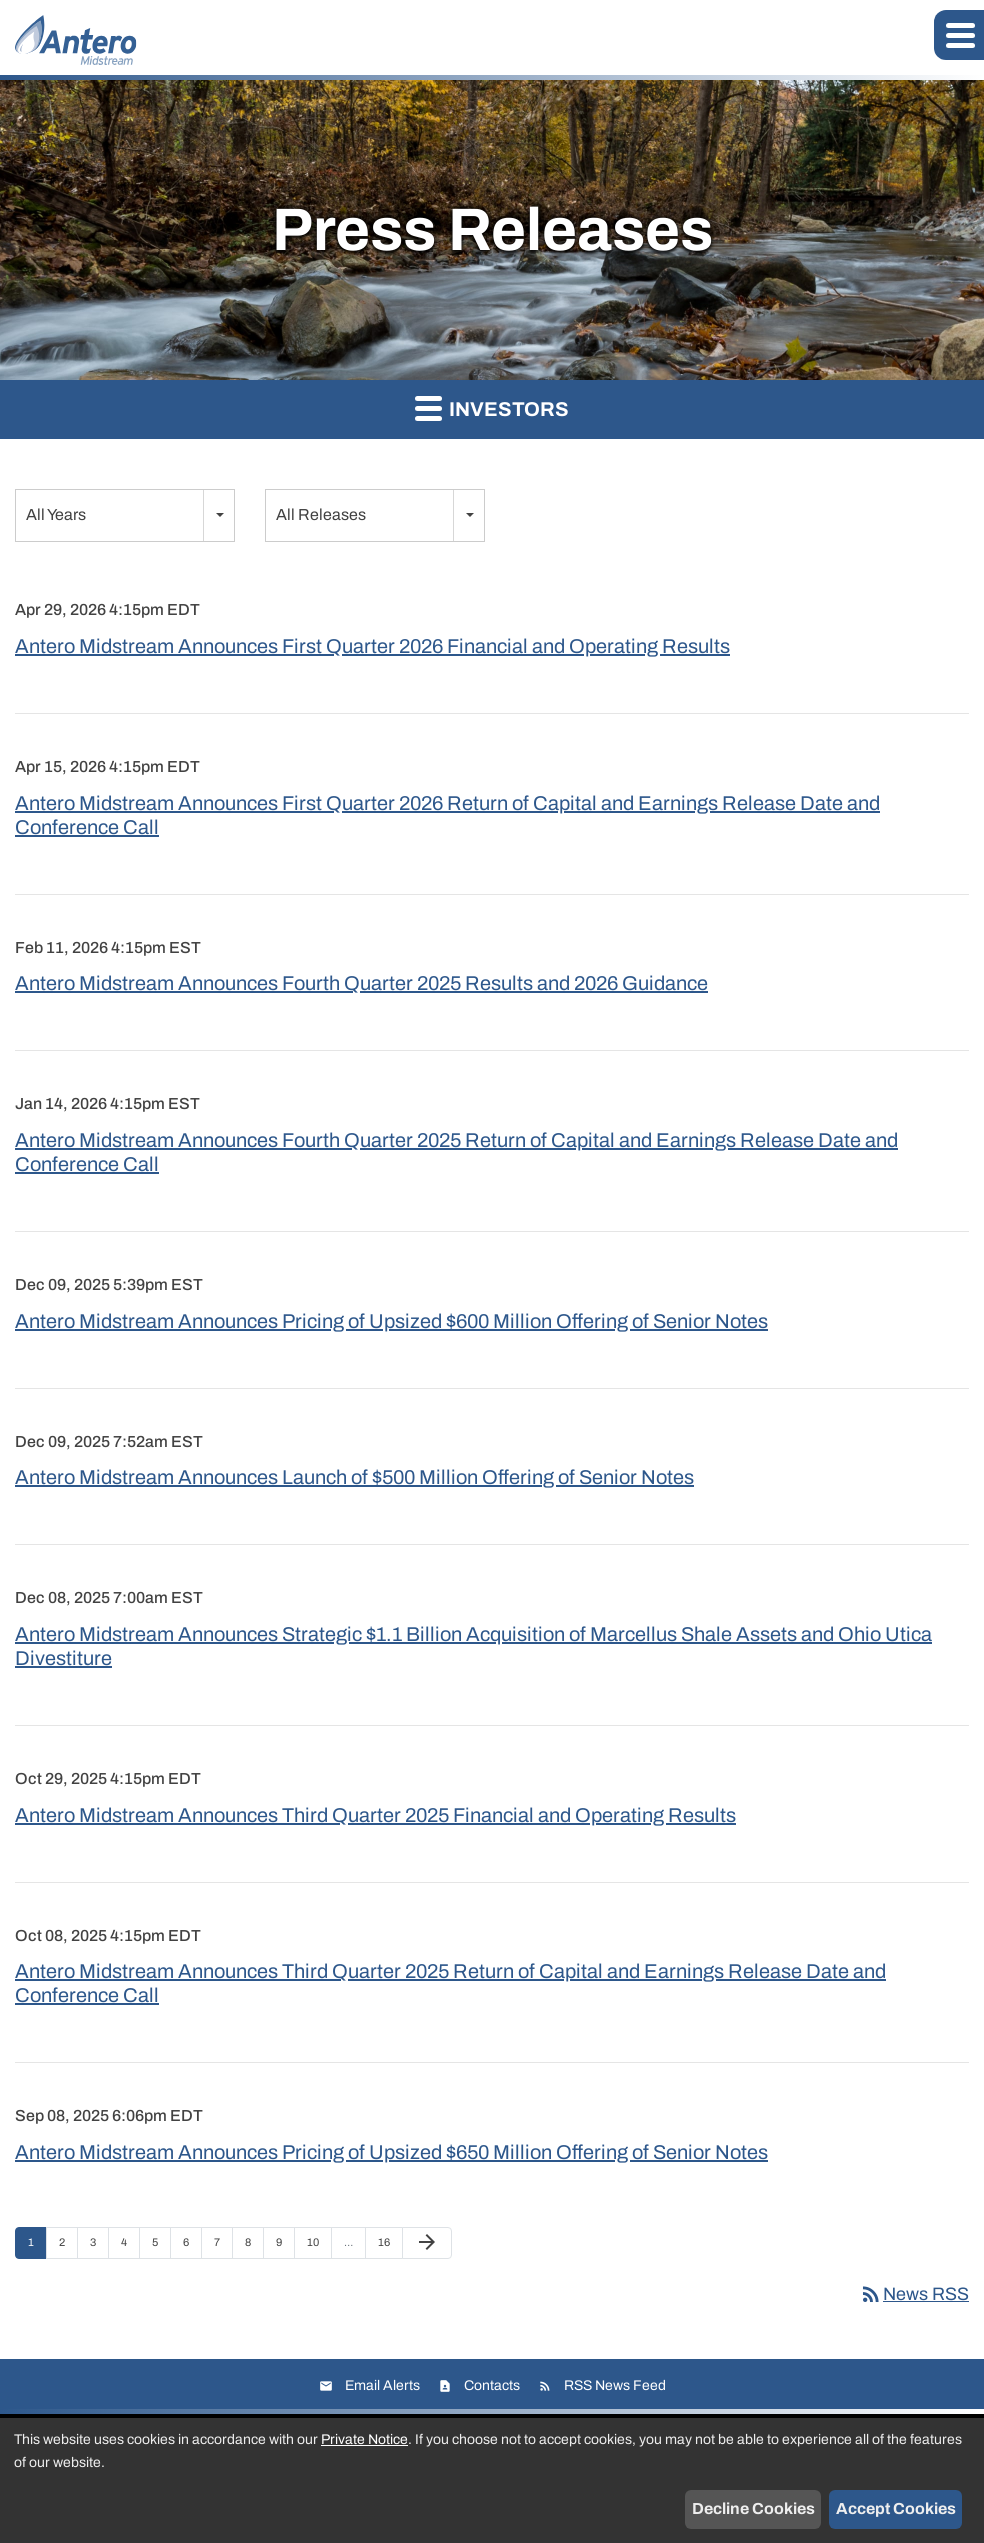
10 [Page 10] (318, 2247)
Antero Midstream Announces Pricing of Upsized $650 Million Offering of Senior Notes (391, 2152)
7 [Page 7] (223, 2247)
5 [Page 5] (161, 2247)
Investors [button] (492, 407)
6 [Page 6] (192, 2247)
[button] (959, 35)
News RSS (914, 2294)
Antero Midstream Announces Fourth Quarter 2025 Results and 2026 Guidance (361, 983)
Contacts (492, 2385)
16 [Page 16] (389, 2247)
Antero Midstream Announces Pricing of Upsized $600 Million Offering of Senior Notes (391, 1321)
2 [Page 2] (68, 2247)
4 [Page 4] (130, 2247)
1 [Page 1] (37, 2247)
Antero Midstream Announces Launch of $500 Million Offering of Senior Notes (354, 1477)
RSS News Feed (615, 2385)
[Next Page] (427, 2243)
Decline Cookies (753, 2508)
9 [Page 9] (285, 2247)
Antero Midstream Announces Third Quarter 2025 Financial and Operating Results (375, 1815)
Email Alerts (382, 2385)
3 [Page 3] (99, 2247)
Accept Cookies (896, 2508)
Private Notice (364, 2439)
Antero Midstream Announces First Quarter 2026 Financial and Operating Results (372, 646)
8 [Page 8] (254, 2247)
